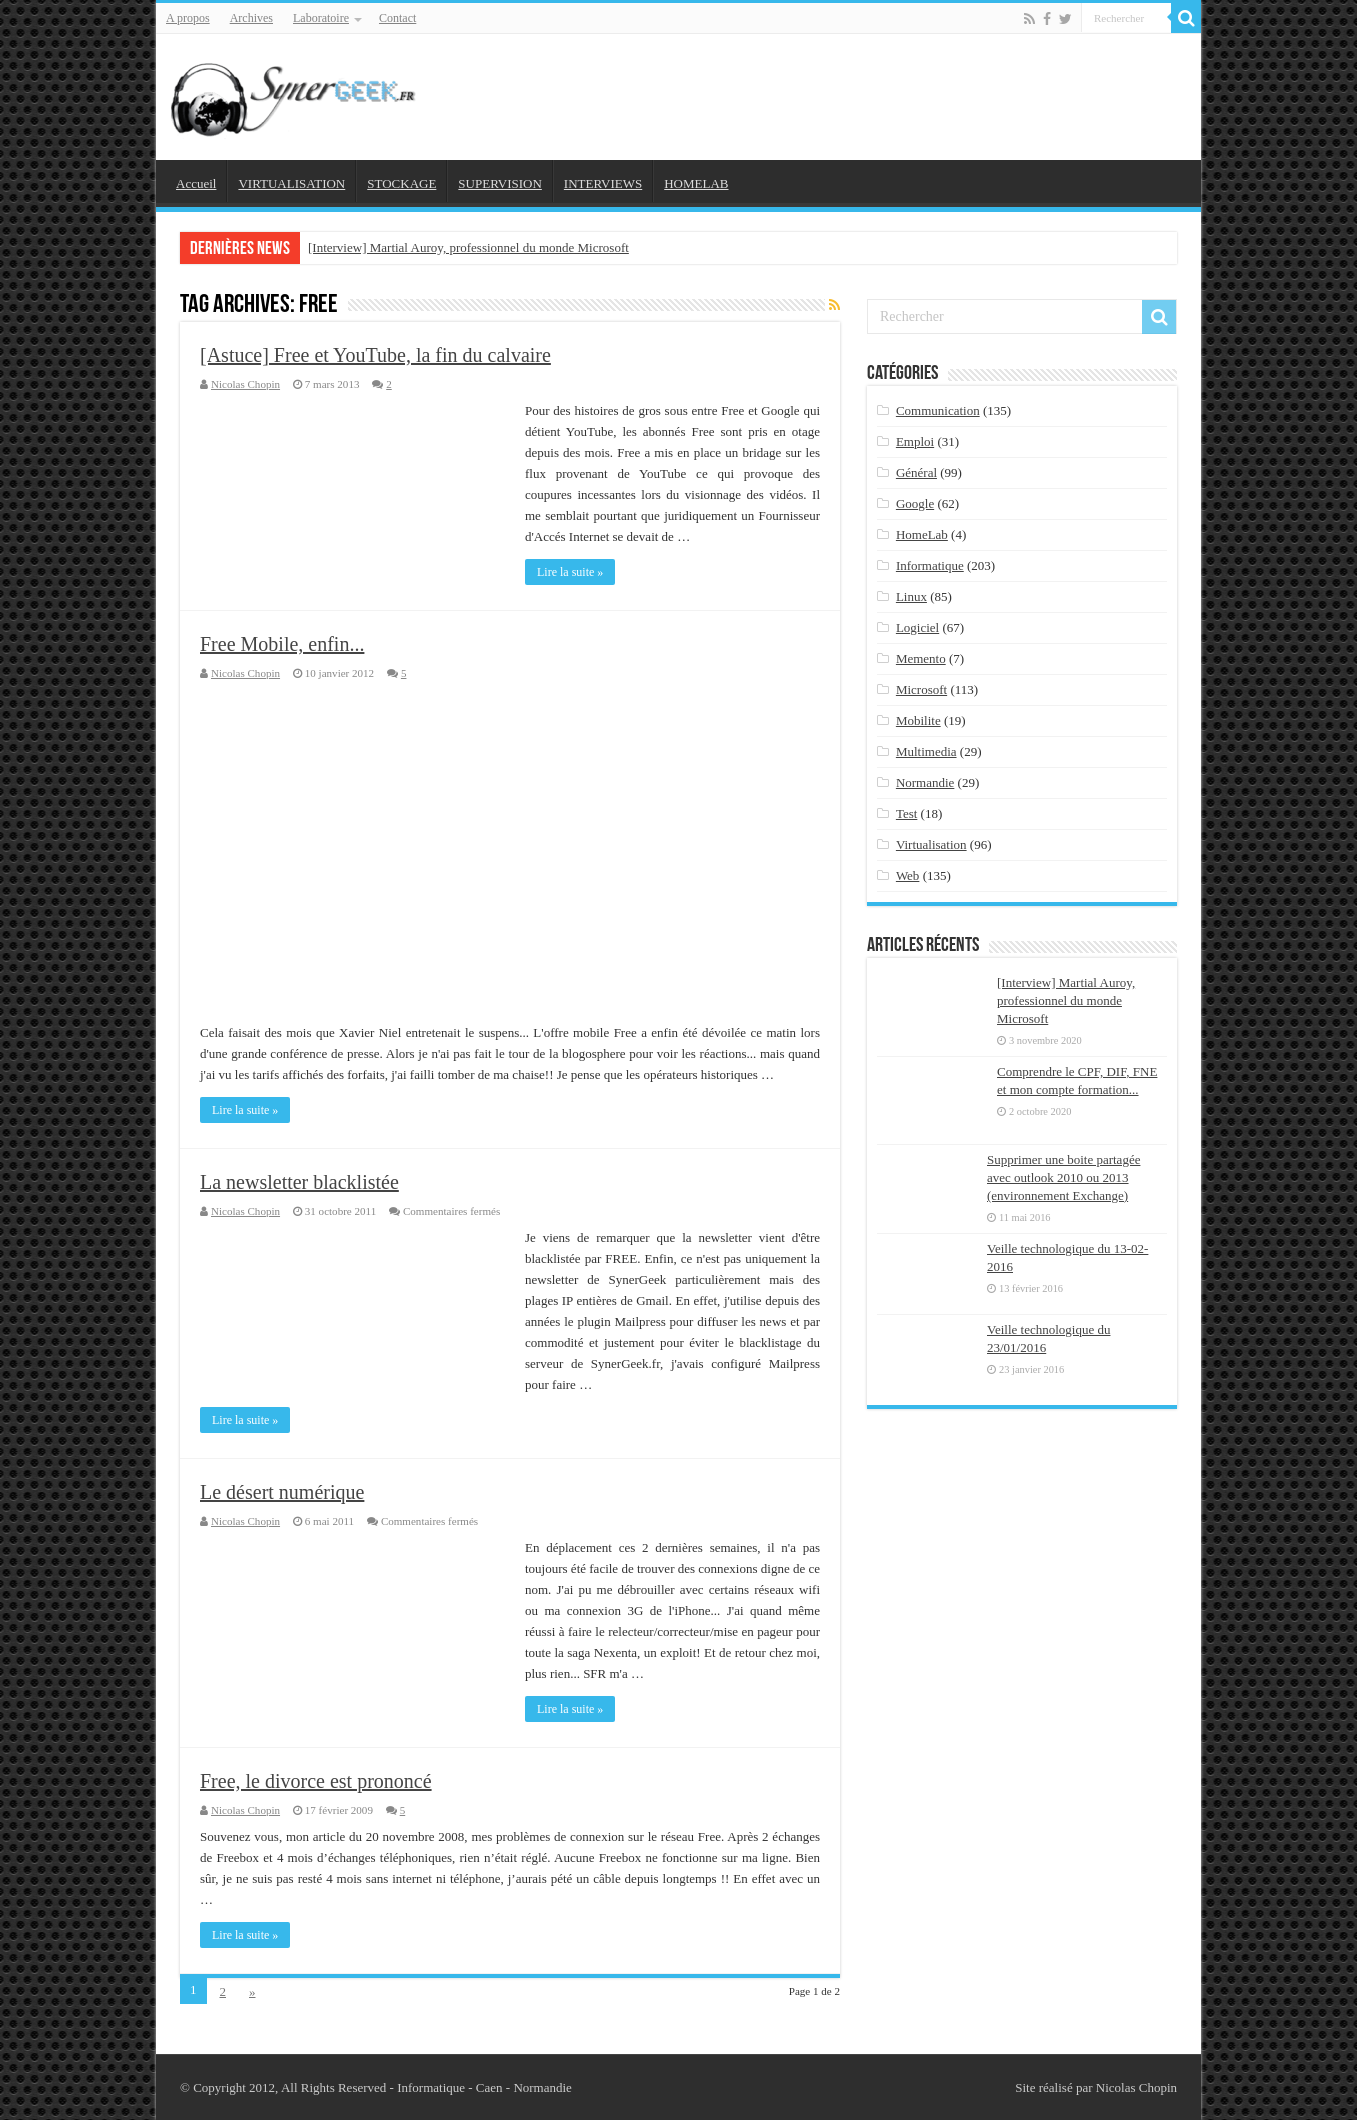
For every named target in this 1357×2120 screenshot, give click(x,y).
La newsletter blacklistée (299, 1182)
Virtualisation (931, 844)
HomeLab (922, 534)
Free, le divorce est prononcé (316, 1781)
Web (908, 875)
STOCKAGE (401, 183)
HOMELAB (696, 183)
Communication (938, 410)
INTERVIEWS (603, 183)
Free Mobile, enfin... (282, 644)
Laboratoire (321, 18)
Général (916, 472)
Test (906, 813)
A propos (188, 18)
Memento (921, 658)
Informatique (930, 565)
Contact (397, 18)
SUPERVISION (499, 183)
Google (915, 503)
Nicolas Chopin (245, 384)
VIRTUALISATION (291, 183)
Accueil (196, 183)
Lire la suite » (570, 572)
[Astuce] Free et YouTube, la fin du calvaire (375, 355)
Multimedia (926, 751)
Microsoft (921, 689)
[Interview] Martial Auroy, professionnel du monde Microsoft (468, 247)
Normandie (925, 782)
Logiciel (917, 627)
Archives (251, 18)
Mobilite (918, 720)
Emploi (915, 441)
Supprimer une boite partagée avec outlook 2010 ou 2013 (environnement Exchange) (1063, 1177)
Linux (911, 596)
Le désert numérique (282, 1492)
